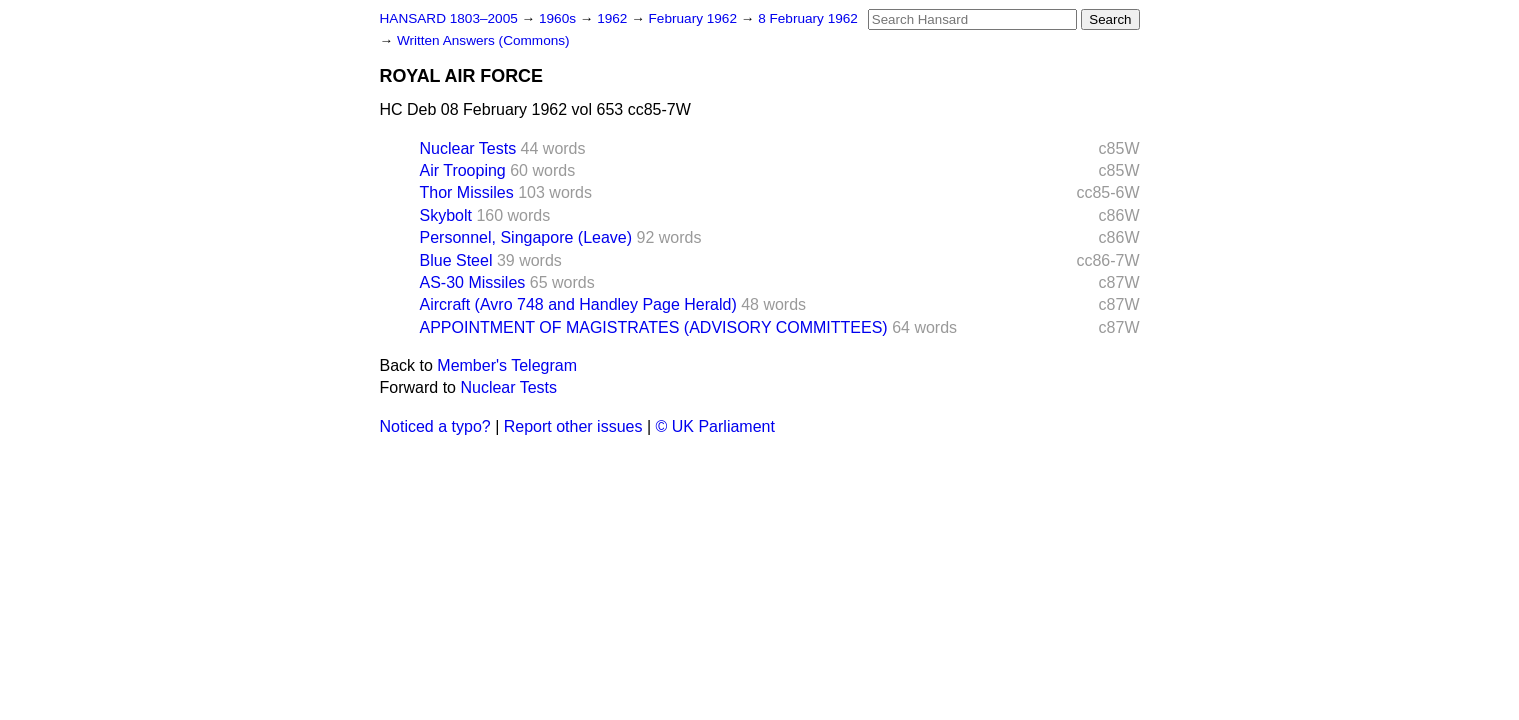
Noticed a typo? (435, 426)
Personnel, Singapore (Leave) (526, 237)
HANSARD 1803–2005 (449, 18)
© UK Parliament (715, 426)
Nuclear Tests (468, 148)
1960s (559, 18)
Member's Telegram (507, 365)
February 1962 (695, 18)
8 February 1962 (808, 18)
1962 (614, 18)
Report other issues (573, 426)
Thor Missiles (467, 192)
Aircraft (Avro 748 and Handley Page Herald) (578, 304)
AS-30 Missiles (473, 282)
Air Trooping (463, 170)
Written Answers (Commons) (483, 40)
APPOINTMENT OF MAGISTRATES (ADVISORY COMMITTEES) (654, 327)
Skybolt (446, 215)
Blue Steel (456, 260)
